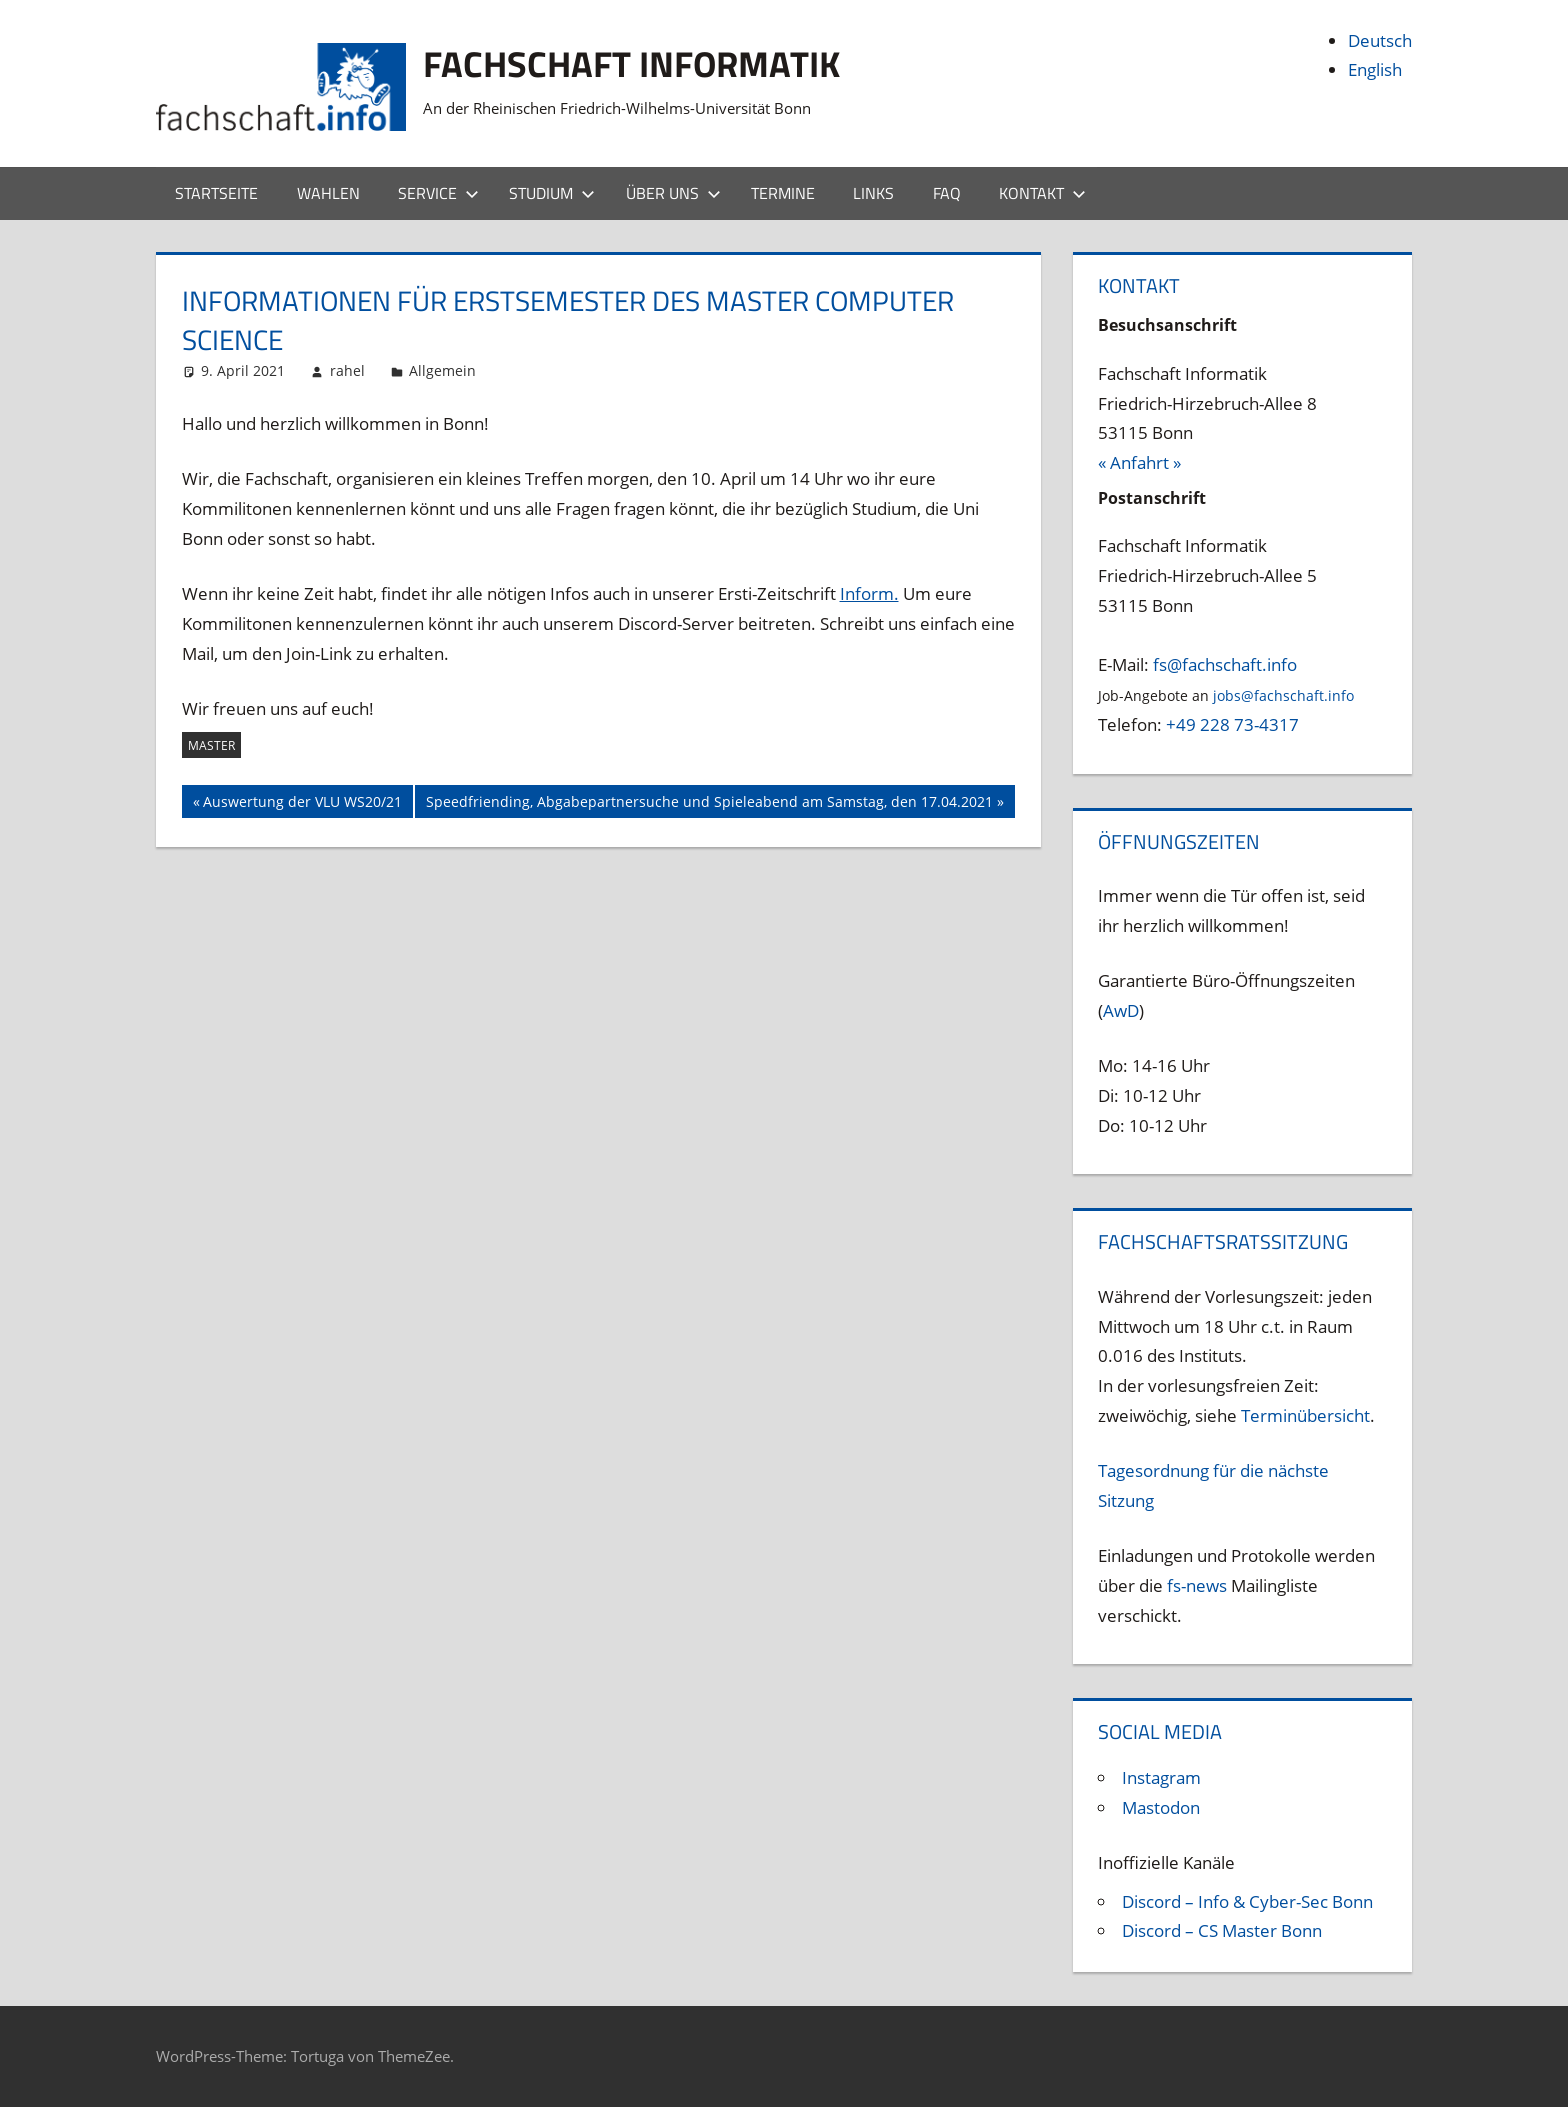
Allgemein (442, 370)
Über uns (673, 193)
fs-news (1197, 1585)
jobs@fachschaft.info (1283, 695)
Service (438, 193)
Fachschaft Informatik (631, 63)
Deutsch (1380, 40)
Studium (552, 193)
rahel (347, 370)
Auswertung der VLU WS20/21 (302, 804)
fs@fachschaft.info (1225, 664)
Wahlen (328, 193)
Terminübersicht (1305, 1415)
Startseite (216, 193)
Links (873, 193)
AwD (1121, 1010)
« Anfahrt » (1139, 462)
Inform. (869, 593)
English (1375, 69)
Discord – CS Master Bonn (1222, 1930)
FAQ (947, 193)
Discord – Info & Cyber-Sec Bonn (1247, 1901)
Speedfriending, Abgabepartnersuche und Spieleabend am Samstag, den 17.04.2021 (709, 804)
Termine (783, 193)
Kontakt (1042, 193)
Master (211, 745)
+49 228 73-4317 (1232, 724)
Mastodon (1161, 1807)
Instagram (1161, 1777)
